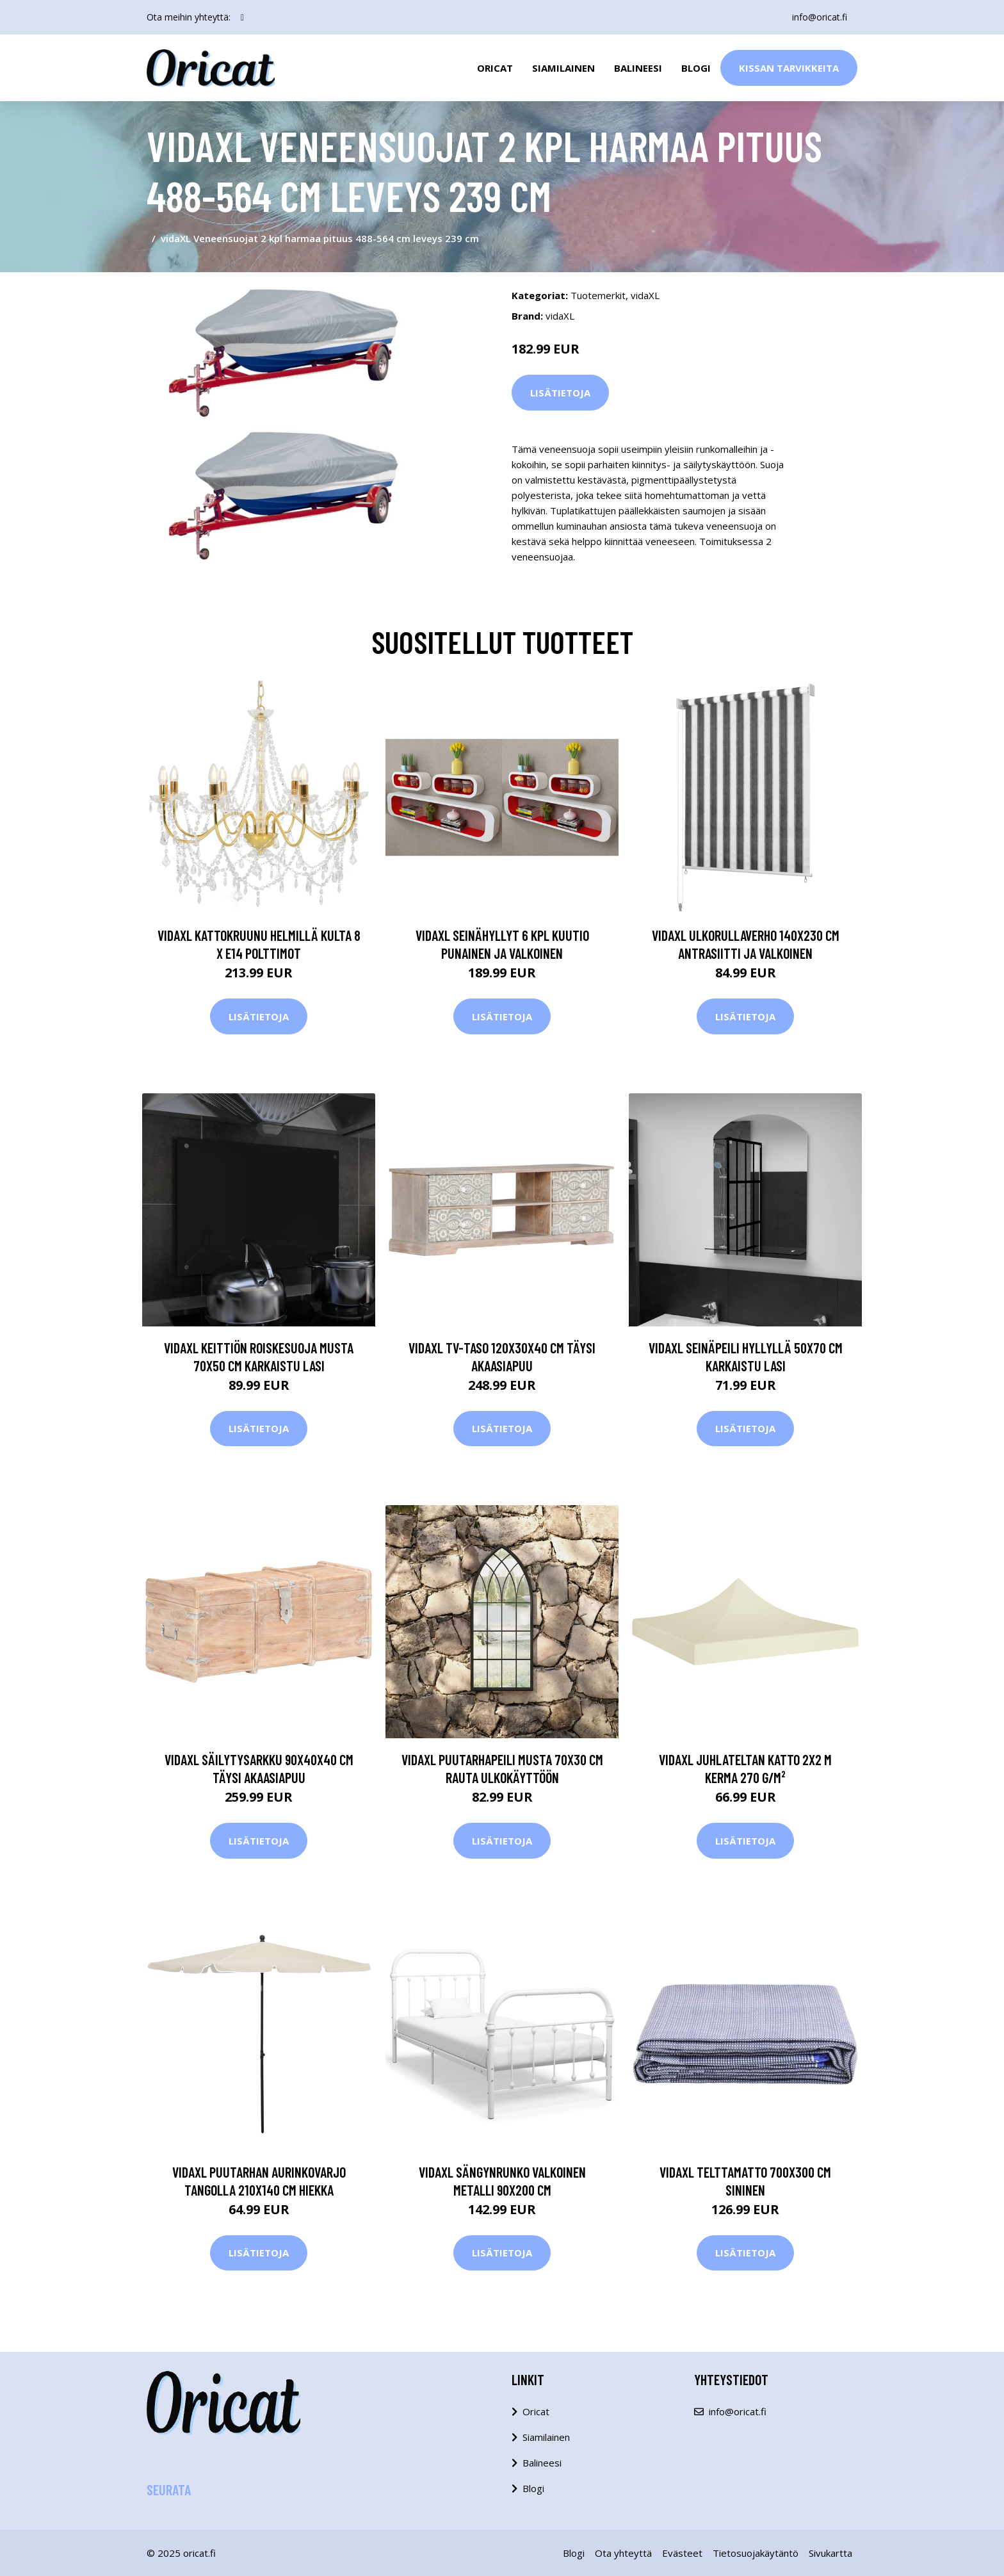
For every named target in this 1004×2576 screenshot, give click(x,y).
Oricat (495, 67)
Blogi (696, 67)
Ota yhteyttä (623, 2553)
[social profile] (242, 17)
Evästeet (682, 2553)
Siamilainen (563, 67)
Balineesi (638, 67)
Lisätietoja (560, 392)
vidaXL (645, 295)
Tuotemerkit (598, 295)
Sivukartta (830, 2553)
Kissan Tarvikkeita (789, 67)
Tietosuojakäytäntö (755, 2553)
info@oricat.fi (819, 17)
